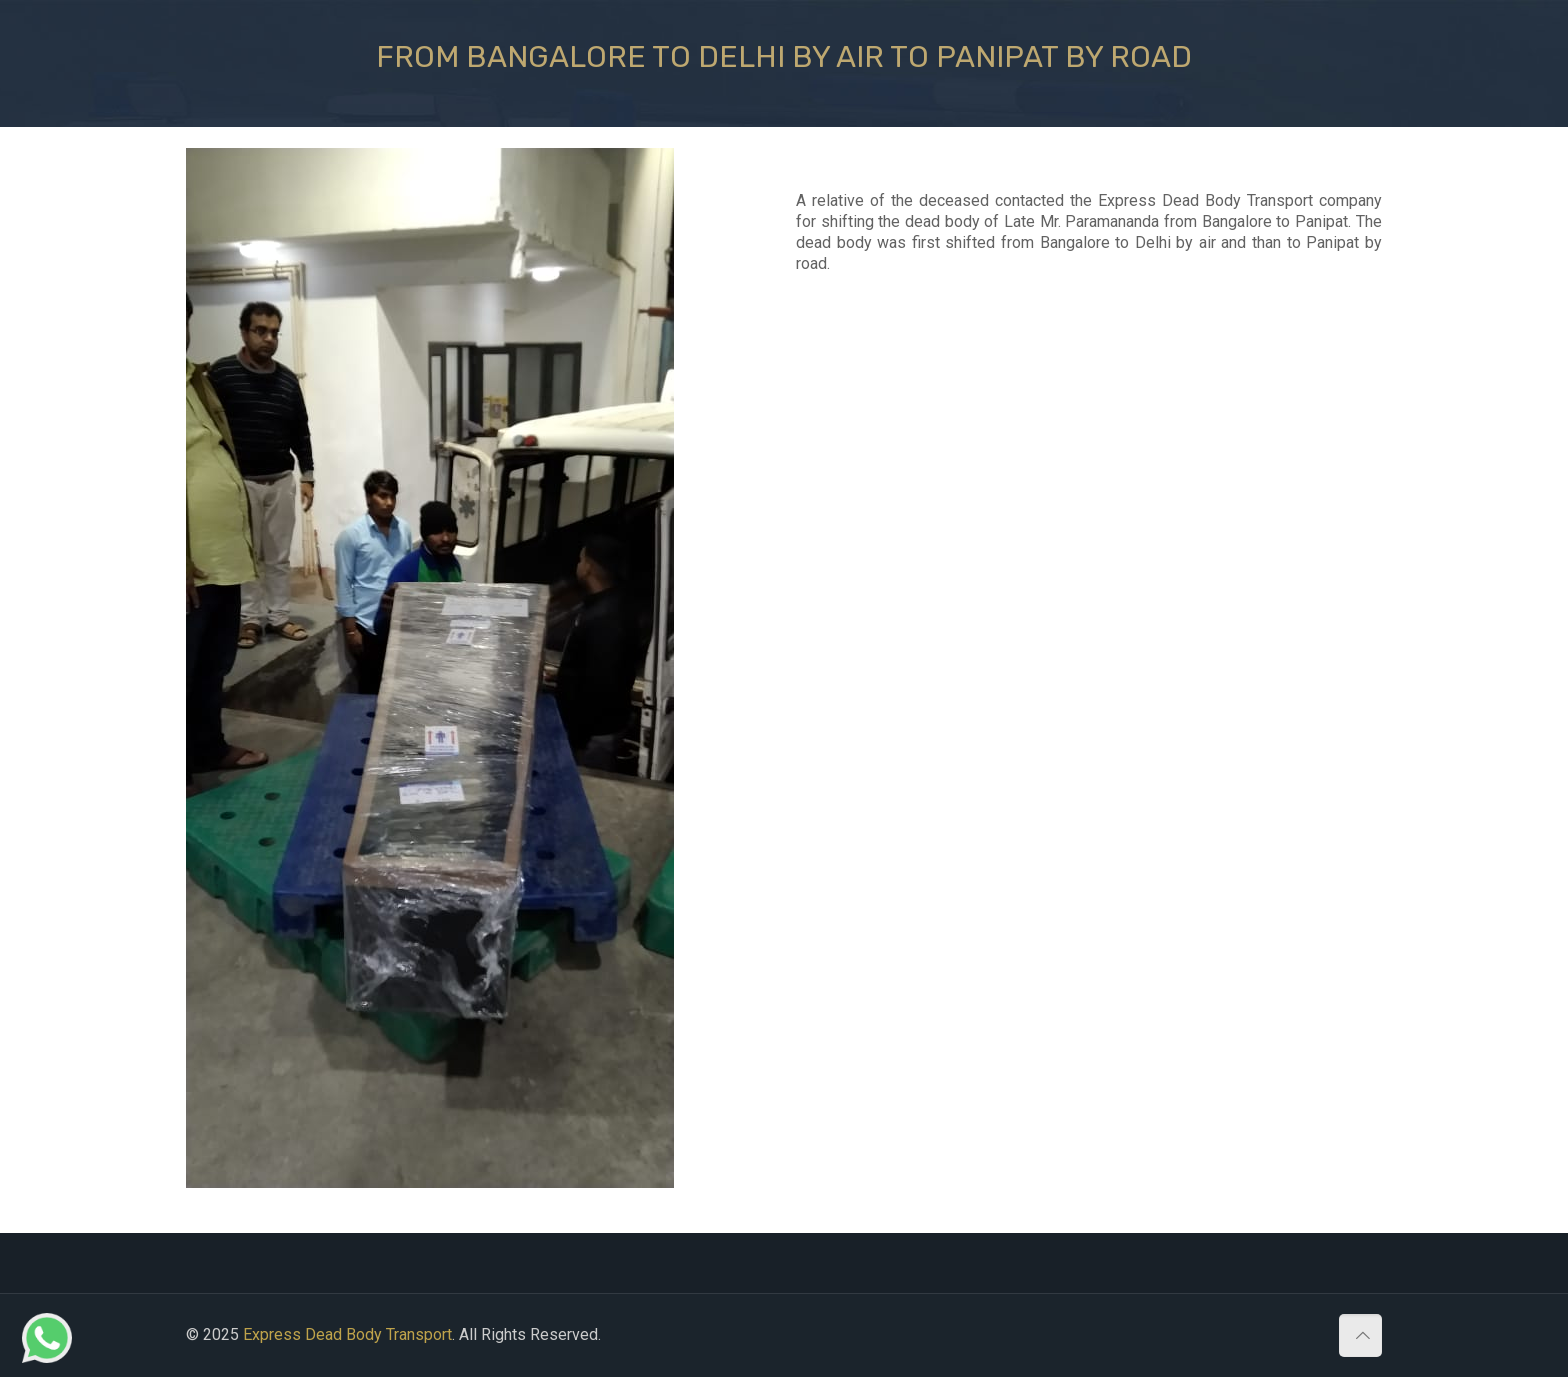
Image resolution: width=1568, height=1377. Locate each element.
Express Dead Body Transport (347, 1334)
